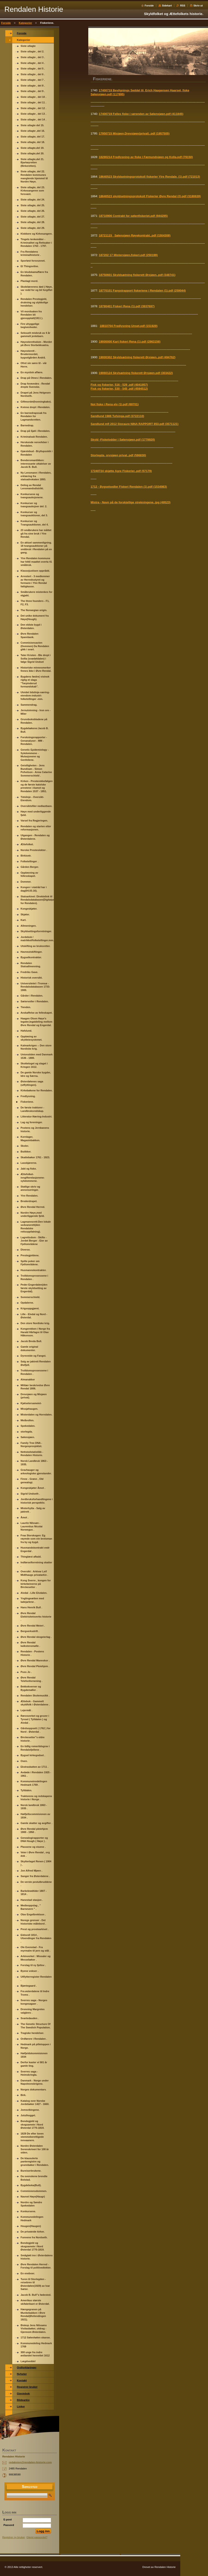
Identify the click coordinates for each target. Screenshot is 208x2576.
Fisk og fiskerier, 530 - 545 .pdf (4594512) (119, 388)
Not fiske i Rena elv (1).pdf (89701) (115, 404)
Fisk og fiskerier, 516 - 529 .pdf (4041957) (119, 384)
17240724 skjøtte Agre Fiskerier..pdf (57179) (121, 471)
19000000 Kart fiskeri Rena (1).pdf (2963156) (130, 341)
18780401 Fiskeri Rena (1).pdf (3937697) (127, 306)
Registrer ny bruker (13, 2537)
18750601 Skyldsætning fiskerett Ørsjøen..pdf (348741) (137, 275)
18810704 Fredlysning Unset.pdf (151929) (128, 326)
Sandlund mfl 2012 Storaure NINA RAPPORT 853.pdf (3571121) (134, 424)
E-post (7, 2519)
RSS (182, 5)
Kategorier (25, 22)
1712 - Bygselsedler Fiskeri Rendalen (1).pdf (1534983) (129, 486)
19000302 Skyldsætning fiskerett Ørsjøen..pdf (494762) (137, 357)
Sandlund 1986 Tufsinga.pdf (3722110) (117, 416)
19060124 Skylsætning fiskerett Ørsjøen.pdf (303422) (136, 373)
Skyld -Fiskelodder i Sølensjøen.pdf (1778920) (123, 439)
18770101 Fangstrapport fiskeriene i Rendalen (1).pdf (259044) (142, 290)
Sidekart (167, 5)
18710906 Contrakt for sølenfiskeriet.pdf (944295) (133, 216)
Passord (8, 2525)
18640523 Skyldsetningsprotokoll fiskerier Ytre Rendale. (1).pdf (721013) (149, 176)
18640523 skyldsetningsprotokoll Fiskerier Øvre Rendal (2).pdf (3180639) (150, 196)
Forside (149, 5)
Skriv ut (198, 5)
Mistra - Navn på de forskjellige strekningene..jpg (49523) (131, 502)
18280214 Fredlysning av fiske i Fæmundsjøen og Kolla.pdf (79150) (146, 157)
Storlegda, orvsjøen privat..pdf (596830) (118, 455)
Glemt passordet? (36, 2537)
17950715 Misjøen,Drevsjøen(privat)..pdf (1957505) (134, 133)
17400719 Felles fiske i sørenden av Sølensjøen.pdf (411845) (141, 114)
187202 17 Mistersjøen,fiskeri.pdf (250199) (128, 255)
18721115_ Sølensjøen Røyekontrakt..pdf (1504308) (135, 235)
